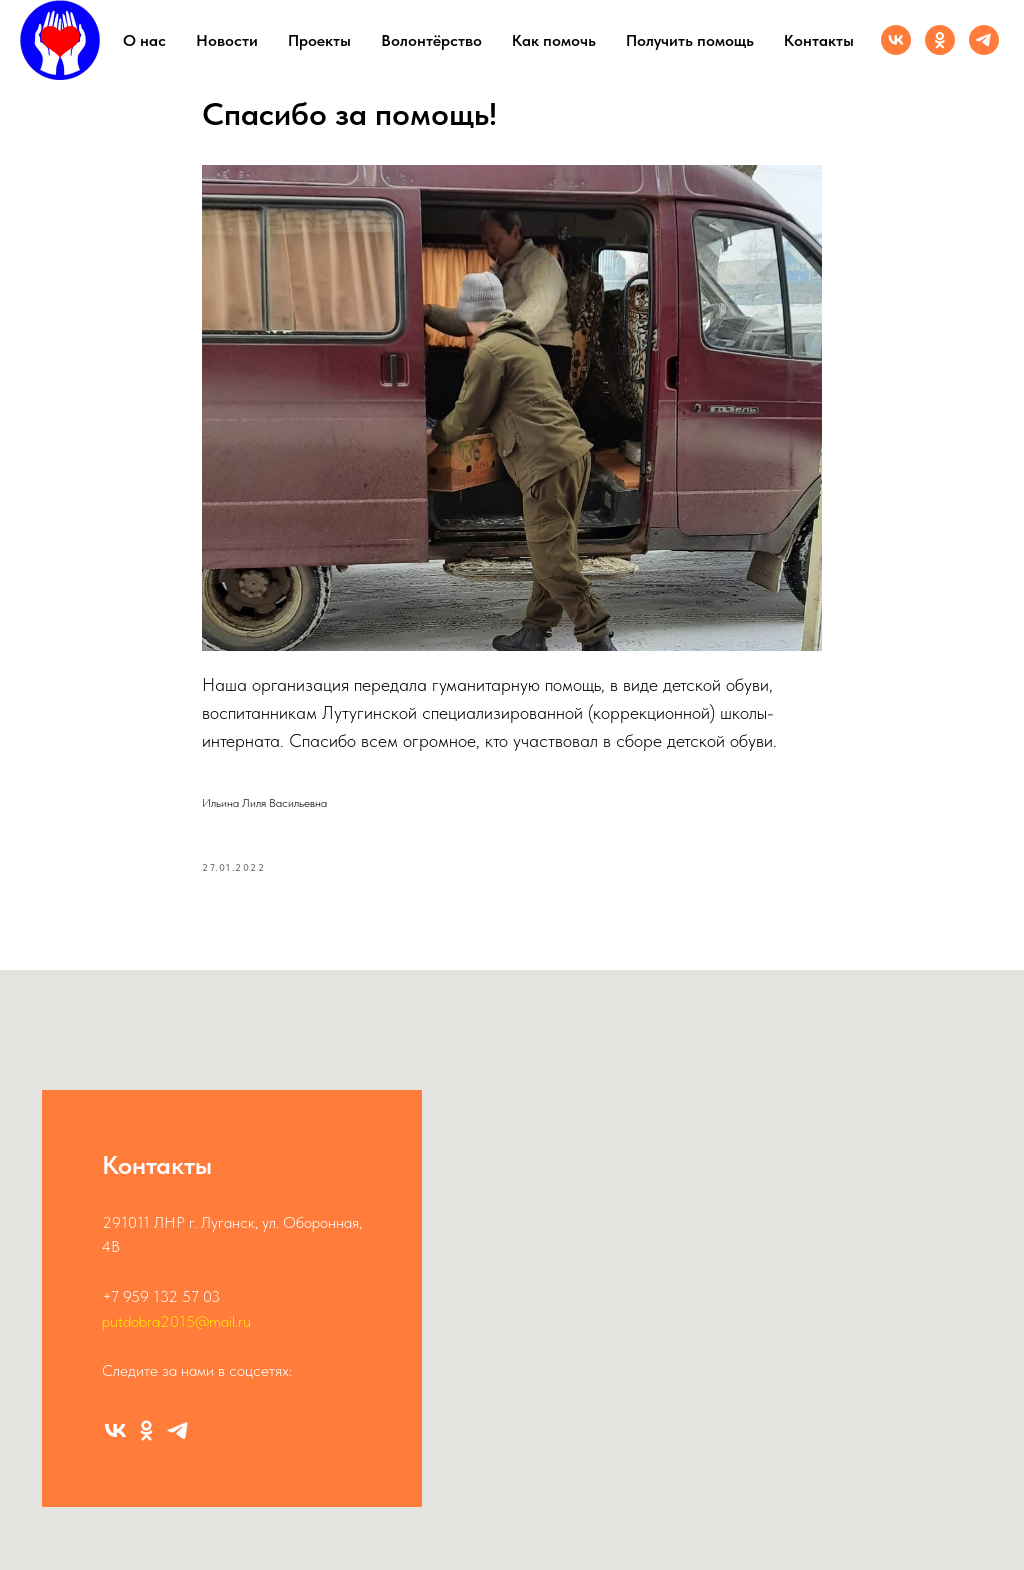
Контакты (819, 40)
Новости (227, 40)
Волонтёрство (431, 40)
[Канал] (984, 40)
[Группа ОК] (940, 40)
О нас (144, 40)
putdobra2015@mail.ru (176, 1321)
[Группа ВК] (896, 40)
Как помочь (554, 40)
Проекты (319, 40)
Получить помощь (690, 40)
